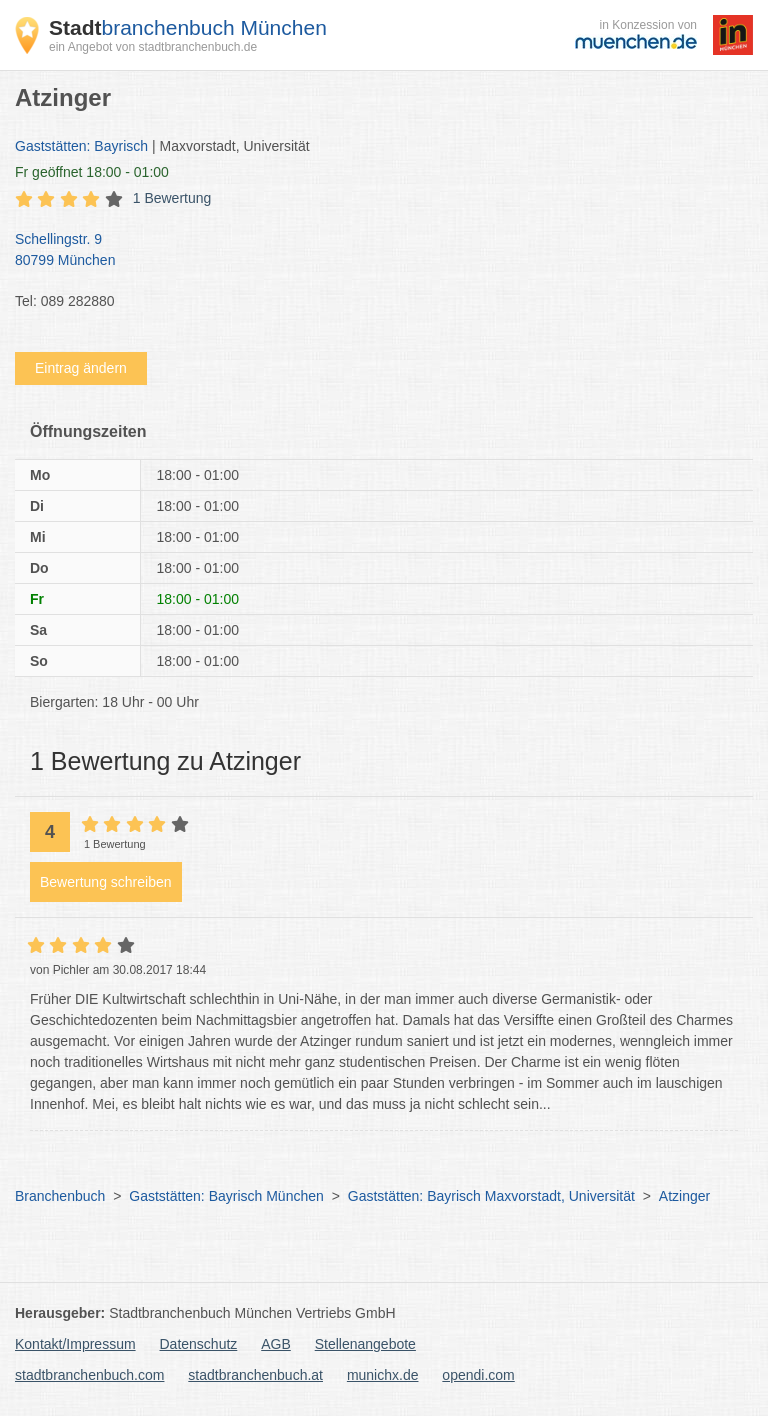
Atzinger (684, 1196)
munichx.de (383, 1375)
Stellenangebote (365, 1344)
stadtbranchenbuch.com (89, 1375)
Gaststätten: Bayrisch (81, 146)
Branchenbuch (60, 1196)
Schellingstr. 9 (374, 251)
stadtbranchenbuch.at (255, 1375)
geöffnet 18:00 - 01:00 (92, 172)
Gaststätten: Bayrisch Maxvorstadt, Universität (491, 1196)
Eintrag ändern (81, 368)
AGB (276, 1344)
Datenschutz (199, 1344)
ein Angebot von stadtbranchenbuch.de (153, 47)
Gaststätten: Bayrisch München (226, 1196)
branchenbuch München (188, 27)
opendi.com (478, 1375)
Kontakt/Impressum (75, 1344)
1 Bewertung (172, 198)
